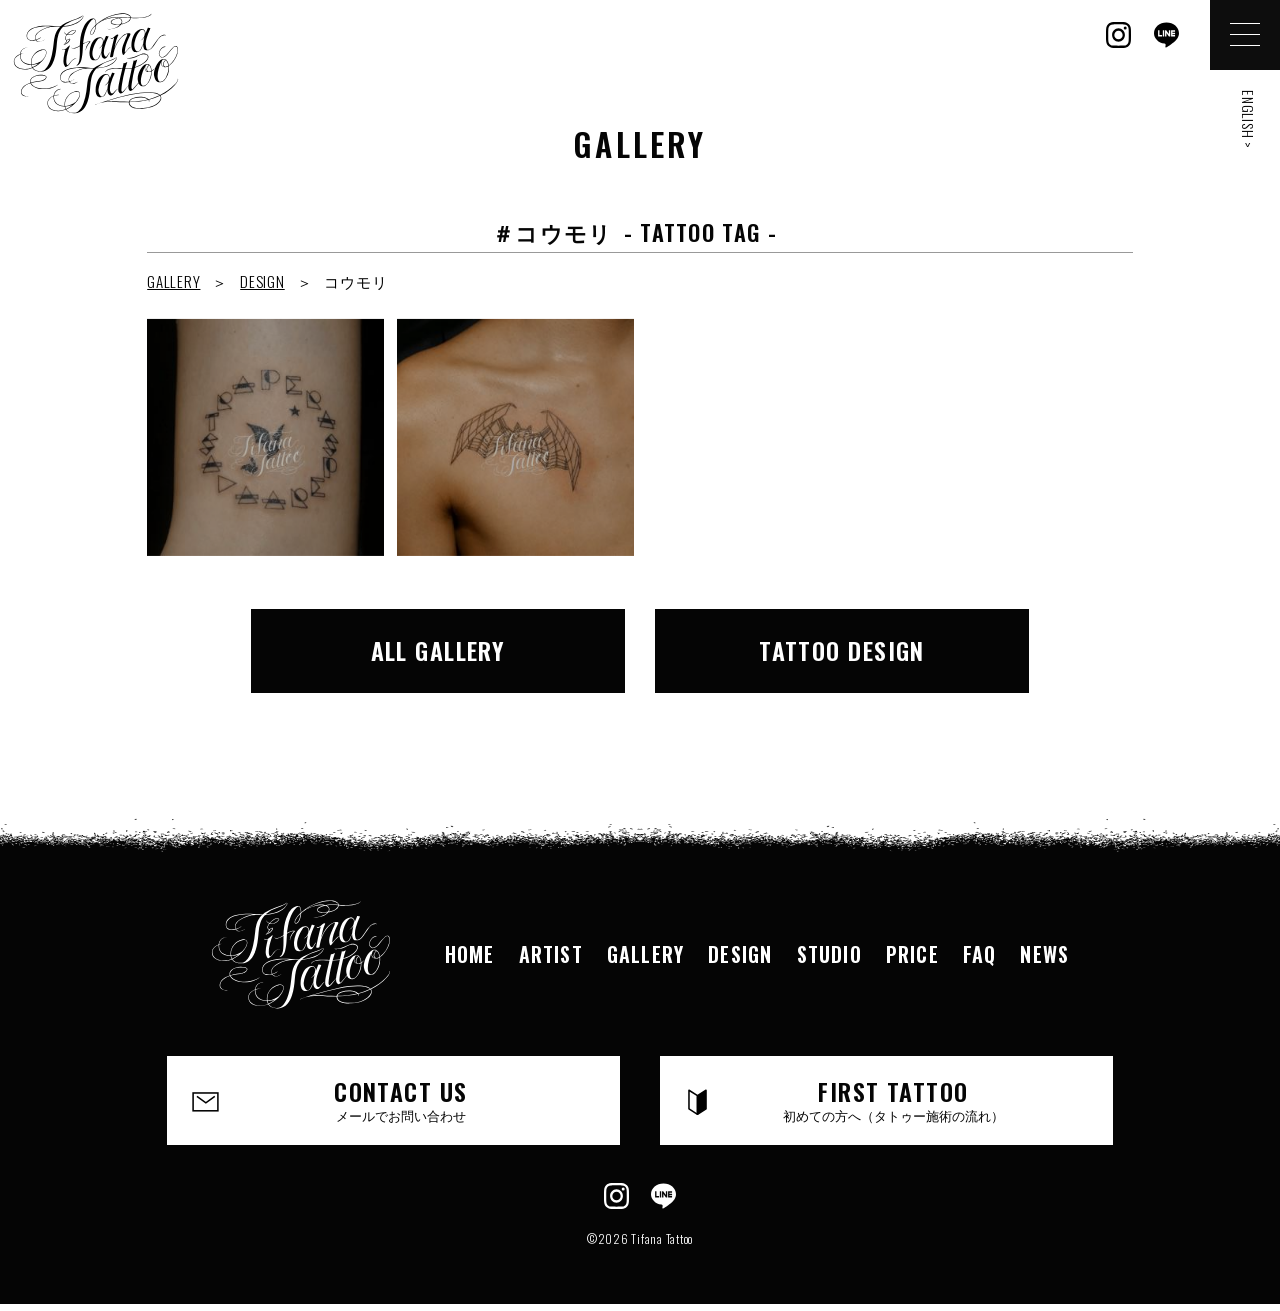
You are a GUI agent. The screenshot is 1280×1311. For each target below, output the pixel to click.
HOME (470, 954)
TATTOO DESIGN (842, 650)
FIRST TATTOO (893, 1099)
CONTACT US (400, 1099)
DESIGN (262, 281)
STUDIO (829, 954)
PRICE (912, 954)
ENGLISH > (1248, 119)
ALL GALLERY (438, 650)
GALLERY (173, 281)
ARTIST (551, 954)
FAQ (980, 954)
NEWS (1044, 954)
